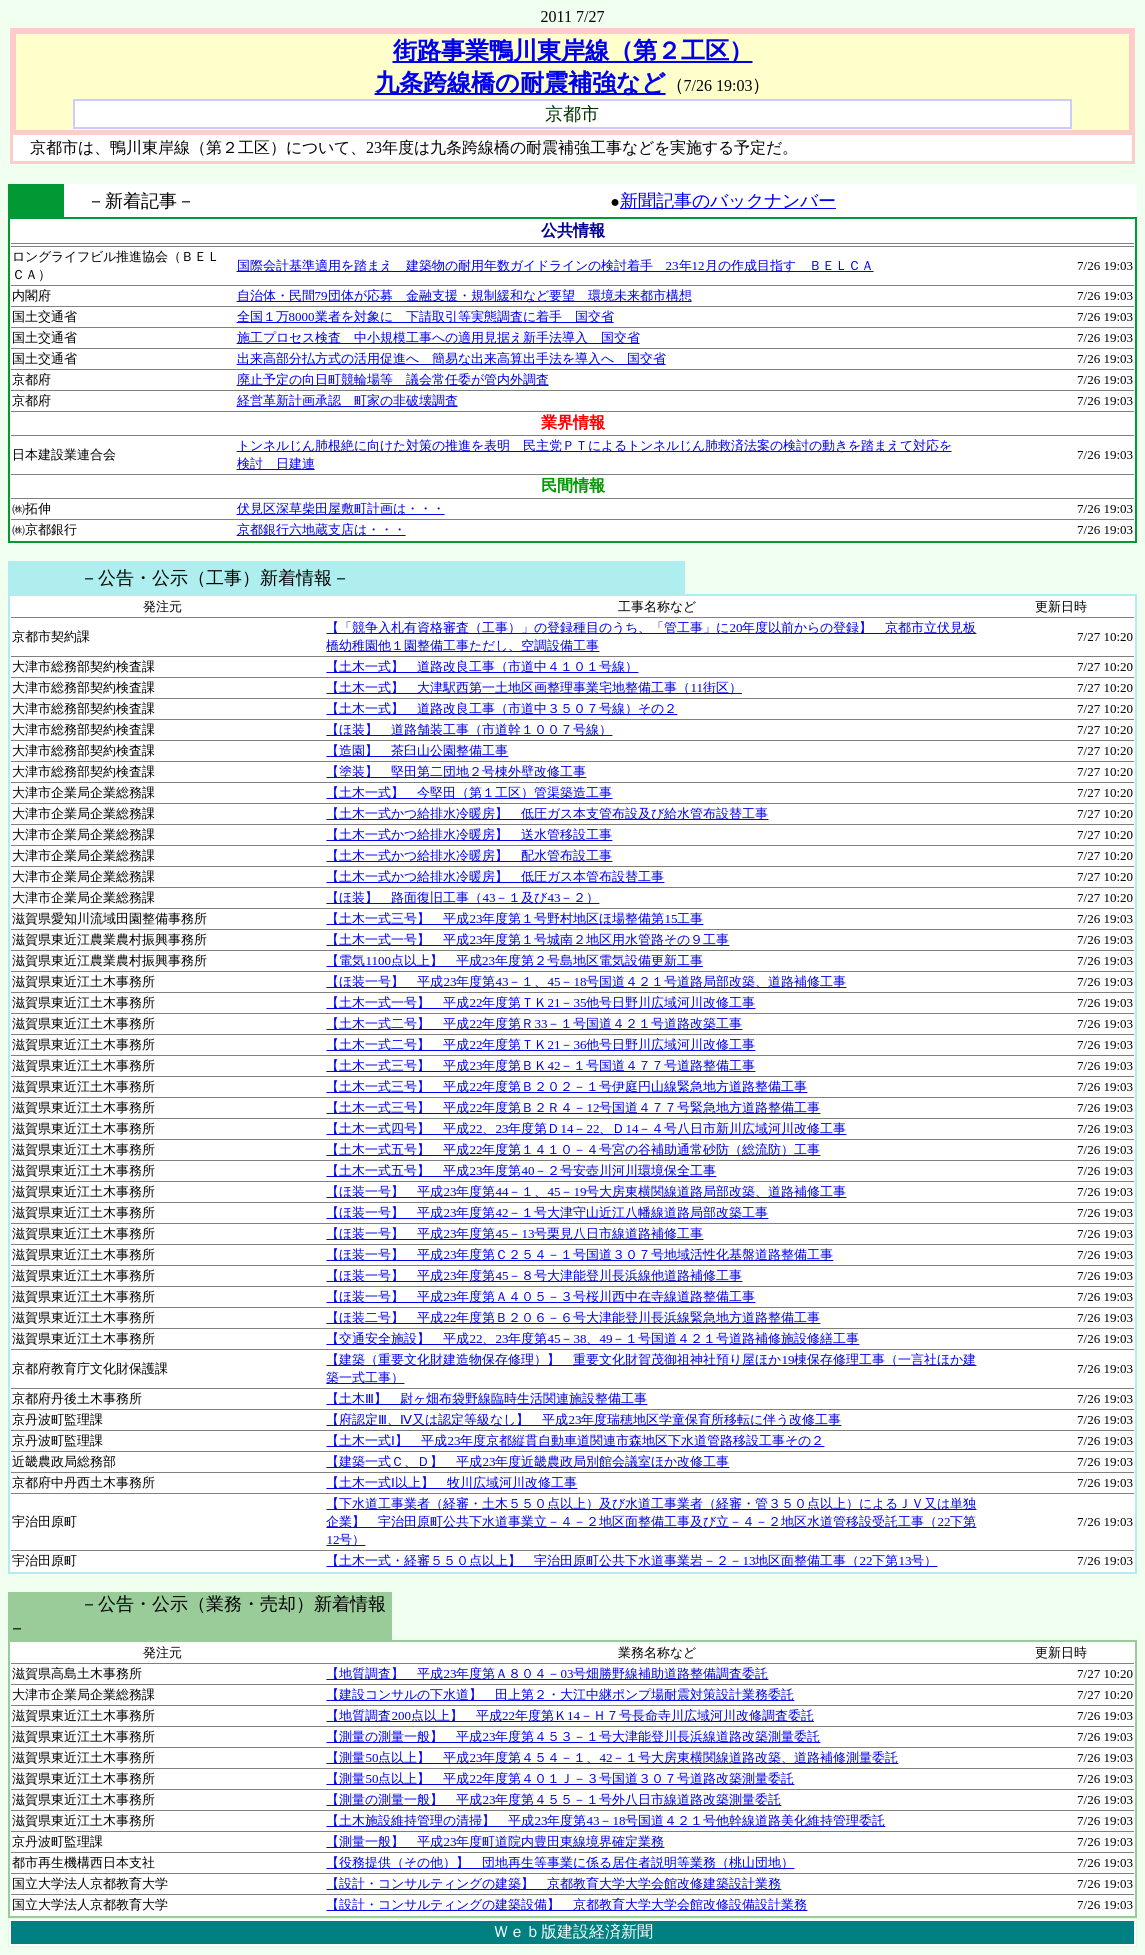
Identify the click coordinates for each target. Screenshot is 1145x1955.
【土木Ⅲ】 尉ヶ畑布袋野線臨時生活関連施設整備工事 (486, 1398)
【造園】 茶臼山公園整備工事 (417, 750)
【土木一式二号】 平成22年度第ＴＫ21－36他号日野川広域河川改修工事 (540, 1044)
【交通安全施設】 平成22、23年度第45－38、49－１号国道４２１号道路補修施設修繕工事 (592, 1338)
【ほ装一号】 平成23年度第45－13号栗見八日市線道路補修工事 (514, 1233)
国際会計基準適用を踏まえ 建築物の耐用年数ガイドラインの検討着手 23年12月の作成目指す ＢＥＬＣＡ (555, 265)
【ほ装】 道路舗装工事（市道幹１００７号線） (469, 729)
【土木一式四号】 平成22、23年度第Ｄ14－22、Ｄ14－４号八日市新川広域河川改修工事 (586, 1128)
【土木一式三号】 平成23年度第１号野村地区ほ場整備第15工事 (514, 918)
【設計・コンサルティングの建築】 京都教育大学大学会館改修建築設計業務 (553, 1883)
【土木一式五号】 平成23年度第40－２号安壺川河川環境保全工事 (521, 1170)
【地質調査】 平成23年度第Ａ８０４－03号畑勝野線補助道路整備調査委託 (547, 1673)
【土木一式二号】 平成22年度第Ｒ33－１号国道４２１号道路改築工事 (534, 1023)
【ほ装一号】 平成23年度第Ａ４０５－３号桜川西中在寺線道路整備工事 (540, 1296)
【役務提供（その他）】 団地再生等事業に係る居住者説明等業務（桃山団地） (560, 1862)
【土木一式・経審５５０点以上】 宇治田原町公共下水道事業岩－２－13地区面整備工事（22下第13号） (631, 1560)
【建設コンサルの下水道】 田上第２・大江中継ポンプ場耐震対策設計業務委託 (560, 1694)
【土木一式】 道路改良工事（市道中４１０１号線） (482, 666)
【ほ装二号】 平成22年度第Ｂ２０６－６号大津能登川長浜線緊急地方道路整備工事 (573, 1317)
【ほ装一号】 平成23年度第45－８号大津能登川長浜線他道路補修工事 (534, 1275)
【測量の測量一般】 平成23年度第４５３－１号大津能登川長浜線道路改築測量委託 (573, 1736)
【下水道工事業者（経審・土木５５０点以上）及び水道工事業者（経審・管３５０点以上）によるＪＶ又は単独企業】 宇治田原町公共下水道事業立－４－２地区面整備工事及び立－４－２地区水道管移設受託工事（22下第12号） (651, 1521)
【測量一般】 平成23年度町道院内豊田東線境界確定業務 (495, 1841)
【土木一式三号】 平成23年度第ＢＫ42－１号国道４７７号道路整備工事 (540, 1065)
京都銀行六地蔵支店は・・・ (321, 529)
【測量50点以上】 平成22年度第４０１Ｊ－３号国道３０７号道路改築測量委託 (560, 1778)
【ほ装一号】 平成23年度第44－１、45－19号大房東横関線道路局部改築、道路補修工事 (586, 1191)
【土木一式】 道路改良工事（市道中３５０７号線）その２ (501, 708)
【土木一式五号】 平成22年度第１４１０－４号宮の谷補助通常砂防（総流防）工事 (573, 1149)
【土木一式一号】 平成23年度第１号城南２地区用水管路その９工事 (527, 939)
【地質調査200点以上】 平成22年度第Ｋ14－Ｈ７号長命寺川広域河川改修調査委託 (570, 1715)
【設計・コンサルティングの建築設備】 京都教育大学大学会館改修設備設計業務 (566, 1904)
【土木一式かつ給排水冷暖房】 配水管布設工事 (469, 855)
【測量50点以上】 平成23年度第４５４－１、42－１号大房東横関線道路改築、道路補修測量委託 (612, 1757)
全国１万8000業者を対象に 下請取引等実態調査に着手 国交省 (425, 316)
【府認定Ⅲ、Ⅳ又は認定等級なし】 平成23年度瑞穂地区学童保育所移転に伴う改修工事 (583, 1419)
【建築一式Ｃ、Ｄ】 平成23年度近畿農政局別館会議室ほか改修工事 (527, 1461)
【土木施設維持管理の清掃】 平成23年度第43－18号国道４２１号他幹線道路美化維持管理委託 (605, 1820)
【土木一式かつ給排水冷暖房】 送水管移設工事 (469, 834)
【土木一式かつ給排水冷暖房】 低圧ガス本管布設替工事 (495, 876)
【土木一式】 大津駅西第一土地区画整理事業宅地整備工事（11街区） (534, 687)
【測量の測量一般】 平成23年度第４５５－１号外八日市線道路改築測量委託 (553, 1799)
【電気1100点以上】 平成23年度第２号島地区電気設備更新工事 (514, 960)
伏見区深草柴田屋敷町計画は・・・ (341, 508)
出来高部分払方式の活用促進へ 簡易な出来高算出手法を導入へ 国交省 (451, 358)
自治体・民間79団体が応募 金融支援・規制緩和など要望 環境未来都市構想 (464, 295)
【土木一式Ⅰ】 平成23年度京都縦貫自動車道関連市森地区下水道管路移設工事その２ (575, 1440)
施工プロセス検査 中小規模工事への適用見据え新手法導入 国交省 (438, 337)
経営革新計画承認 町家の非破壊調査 (347, 400)
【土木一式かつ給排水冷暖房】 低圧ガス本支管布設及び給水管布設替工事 (547, 813)
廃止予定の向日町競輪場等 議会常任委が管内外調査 (393, 379)
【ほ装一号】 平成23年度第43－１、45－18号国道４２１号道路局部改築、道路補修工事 (586, 981)
